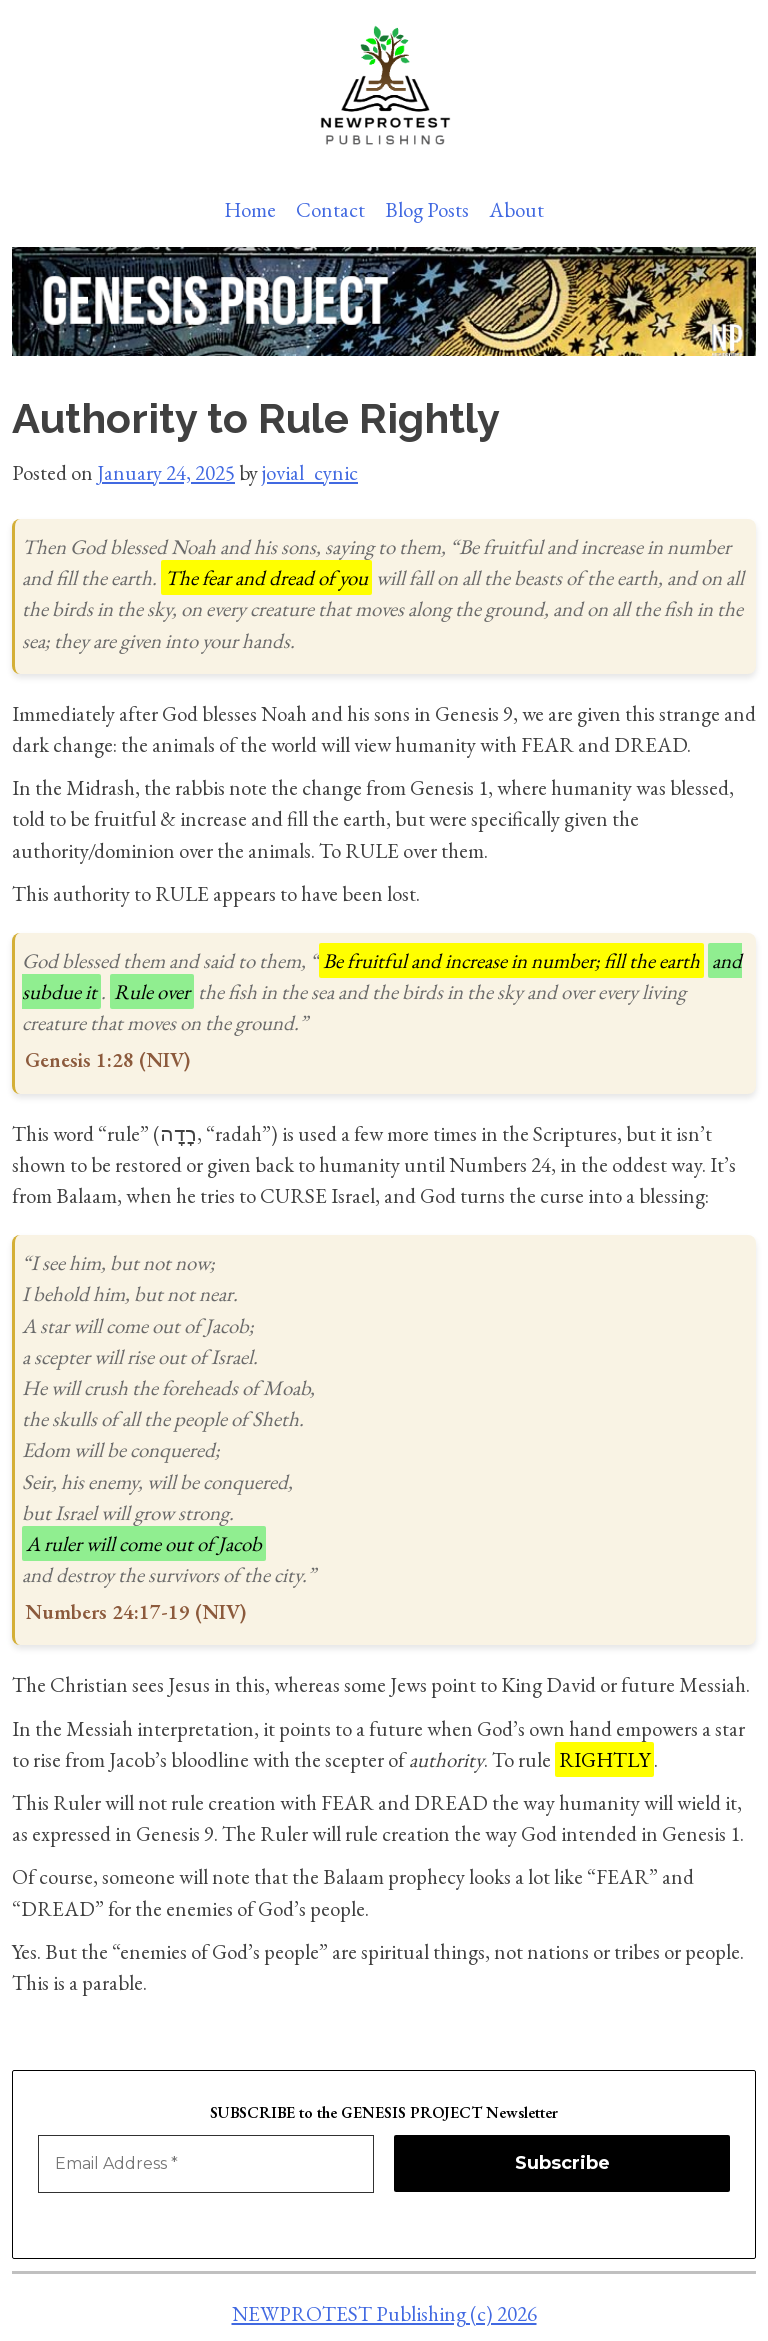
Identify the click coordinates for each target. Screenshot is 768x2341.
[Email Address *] (206, 2164)
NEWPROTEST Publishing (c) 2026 (384, 2313)
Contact (330, 209)
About (516, 209)
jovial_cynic (310, 472)
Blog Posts (427, 209)
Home (250, 209)
